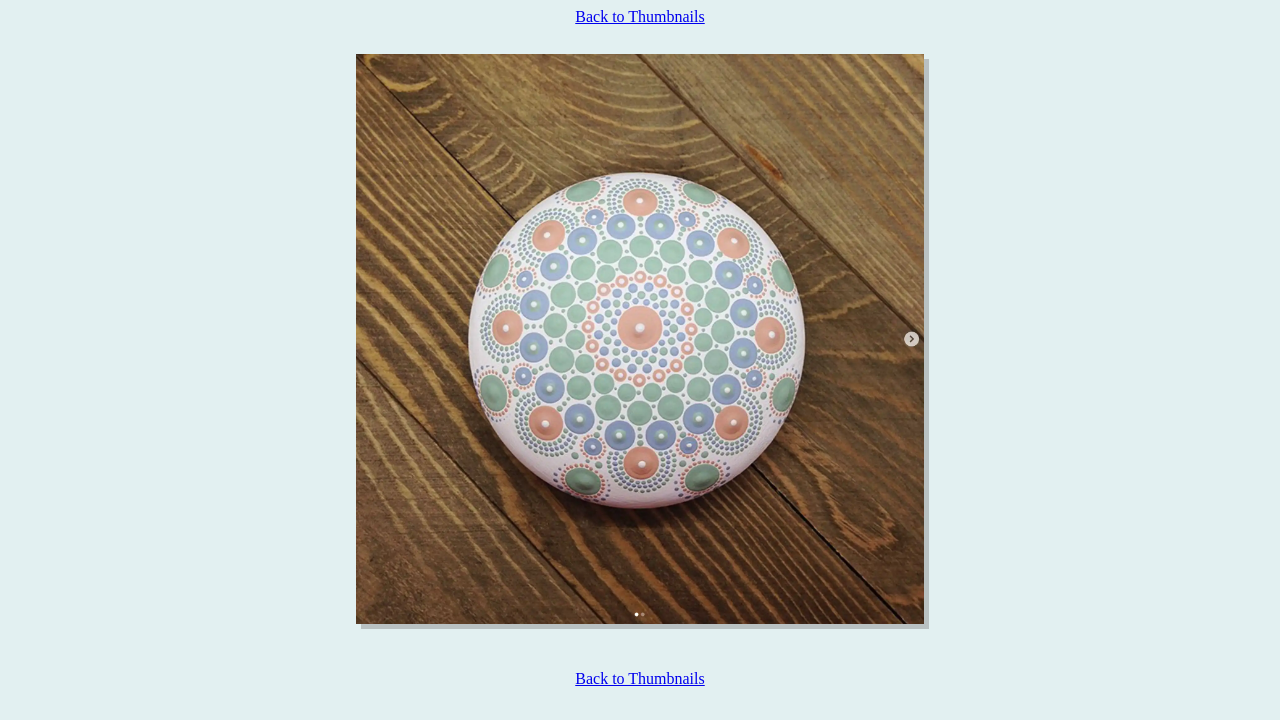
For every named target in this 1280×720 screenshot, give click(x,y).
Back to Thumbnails (639, 16)
